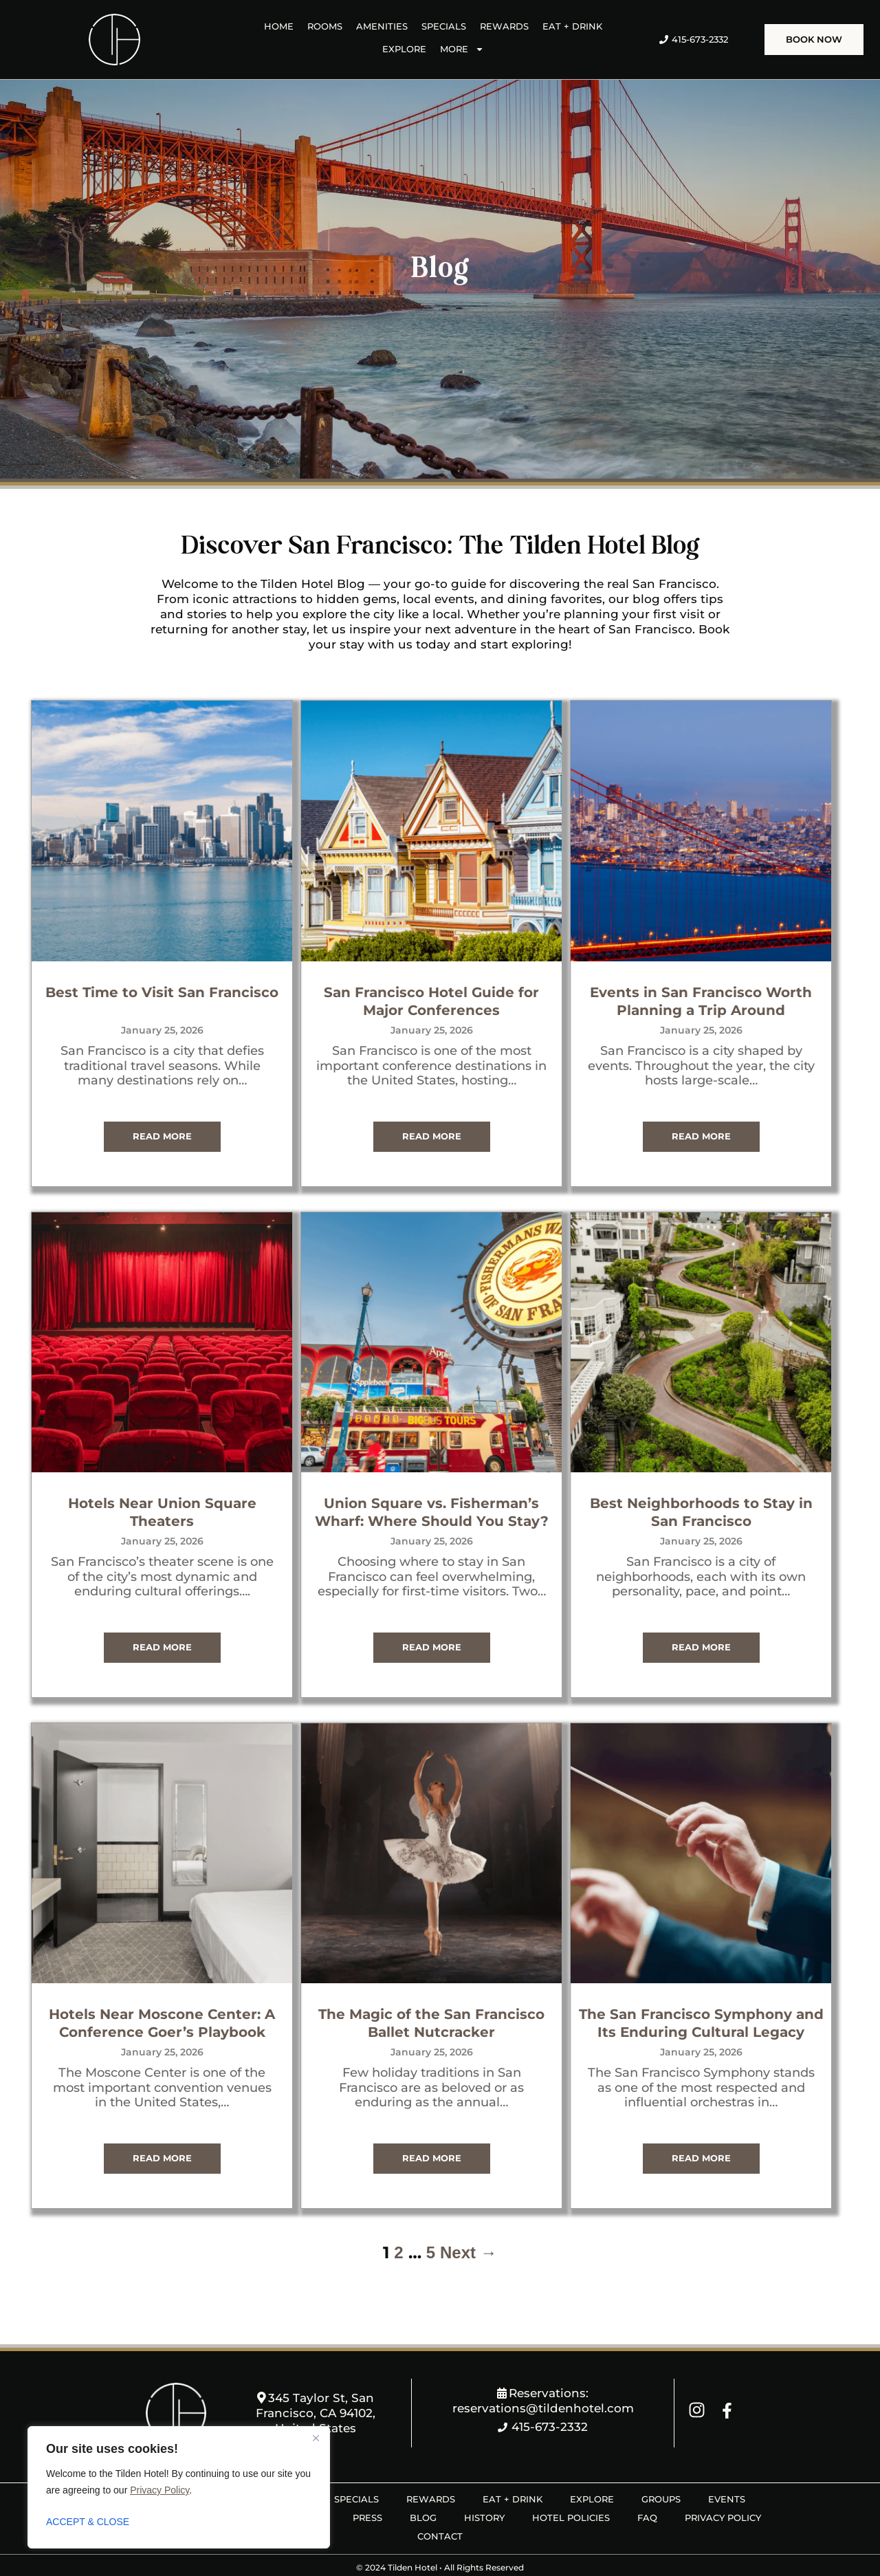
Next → (468, 2228)
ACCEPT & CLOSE (87, 2521)
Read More (170, 1118)
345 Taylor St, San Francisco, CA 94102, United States (315, 2389)
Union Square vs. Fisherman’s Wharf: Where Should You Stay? (439, 1487)
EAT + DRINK (572, 26)
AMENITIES (382, 26)
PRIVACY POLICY (723, 2493)
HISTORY (484, 2493)
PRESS (367, 2493)
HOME (279, 26)
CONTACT (440, 2512)
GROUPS (661, 2474)
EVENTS (726, 2474)
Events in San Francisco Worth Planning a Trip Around (709, 984)
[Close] (315, 2438)
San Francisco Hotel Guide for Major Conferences (439, 984)
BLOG (423, 2493)
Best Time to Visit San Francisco (170, 984)
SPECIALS (443, 26)
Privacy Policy (159, 2490)
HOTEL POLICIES (571, 2493)
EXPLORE (404, 48)
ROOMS (324, 26)
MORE (462, 49)
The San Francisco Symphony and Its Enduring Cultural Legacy (709, 1995)
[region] (179, 2487)
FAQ (647, 2493)
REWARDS (504, 26)
